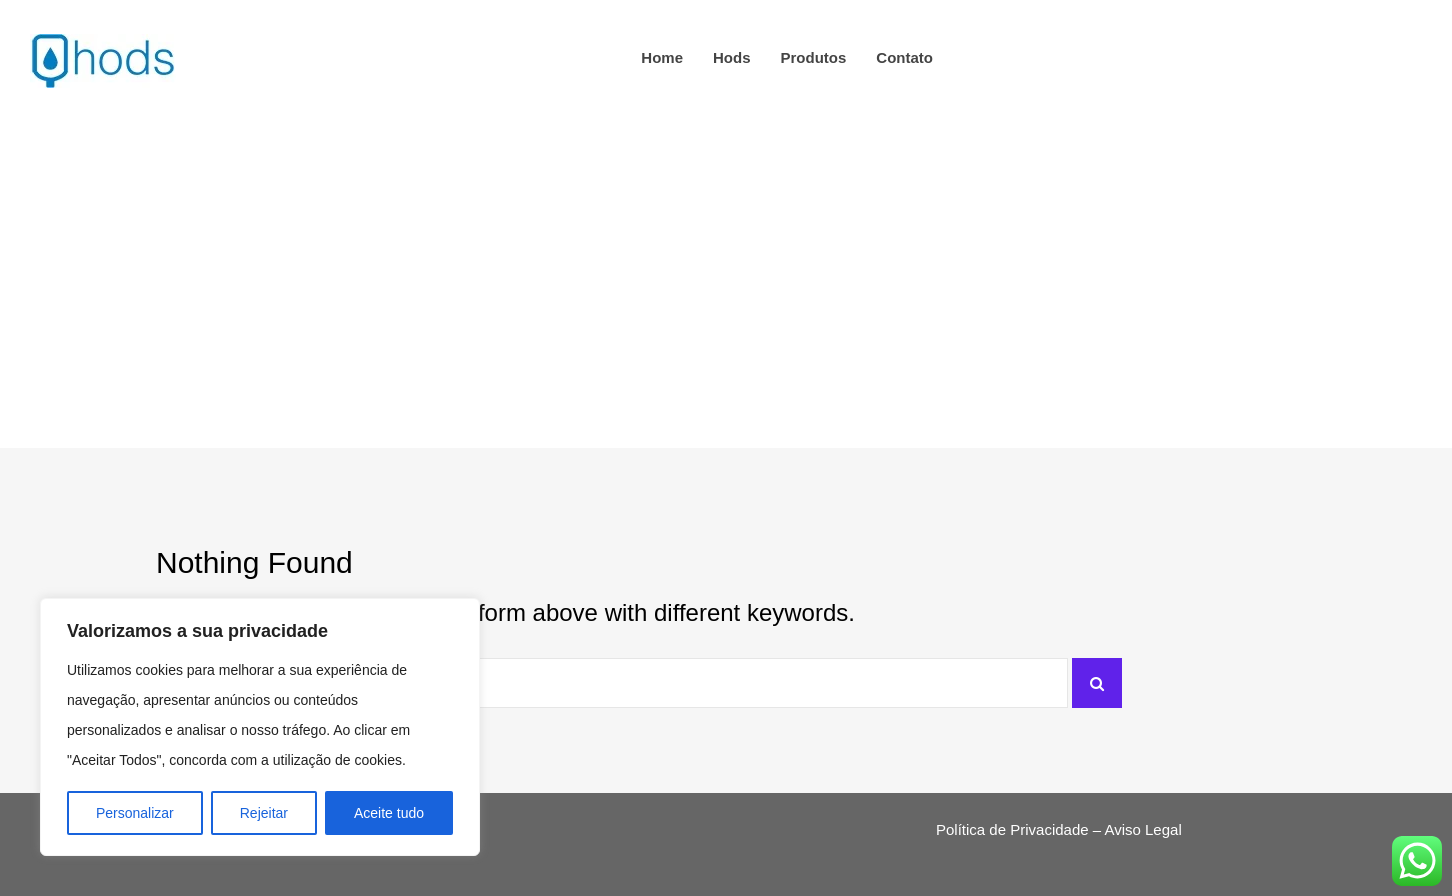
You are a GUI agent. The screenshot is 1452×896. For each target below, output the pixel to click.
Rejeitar (264, 813)
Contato (904, 57)
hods (732, 57)
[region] (260, 727)
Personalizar (135, 813)
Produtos (814, 57)
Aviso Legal (1142, 829)
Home (662, 57)
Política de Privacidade (1012, 829)
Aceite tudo (389, 813)
